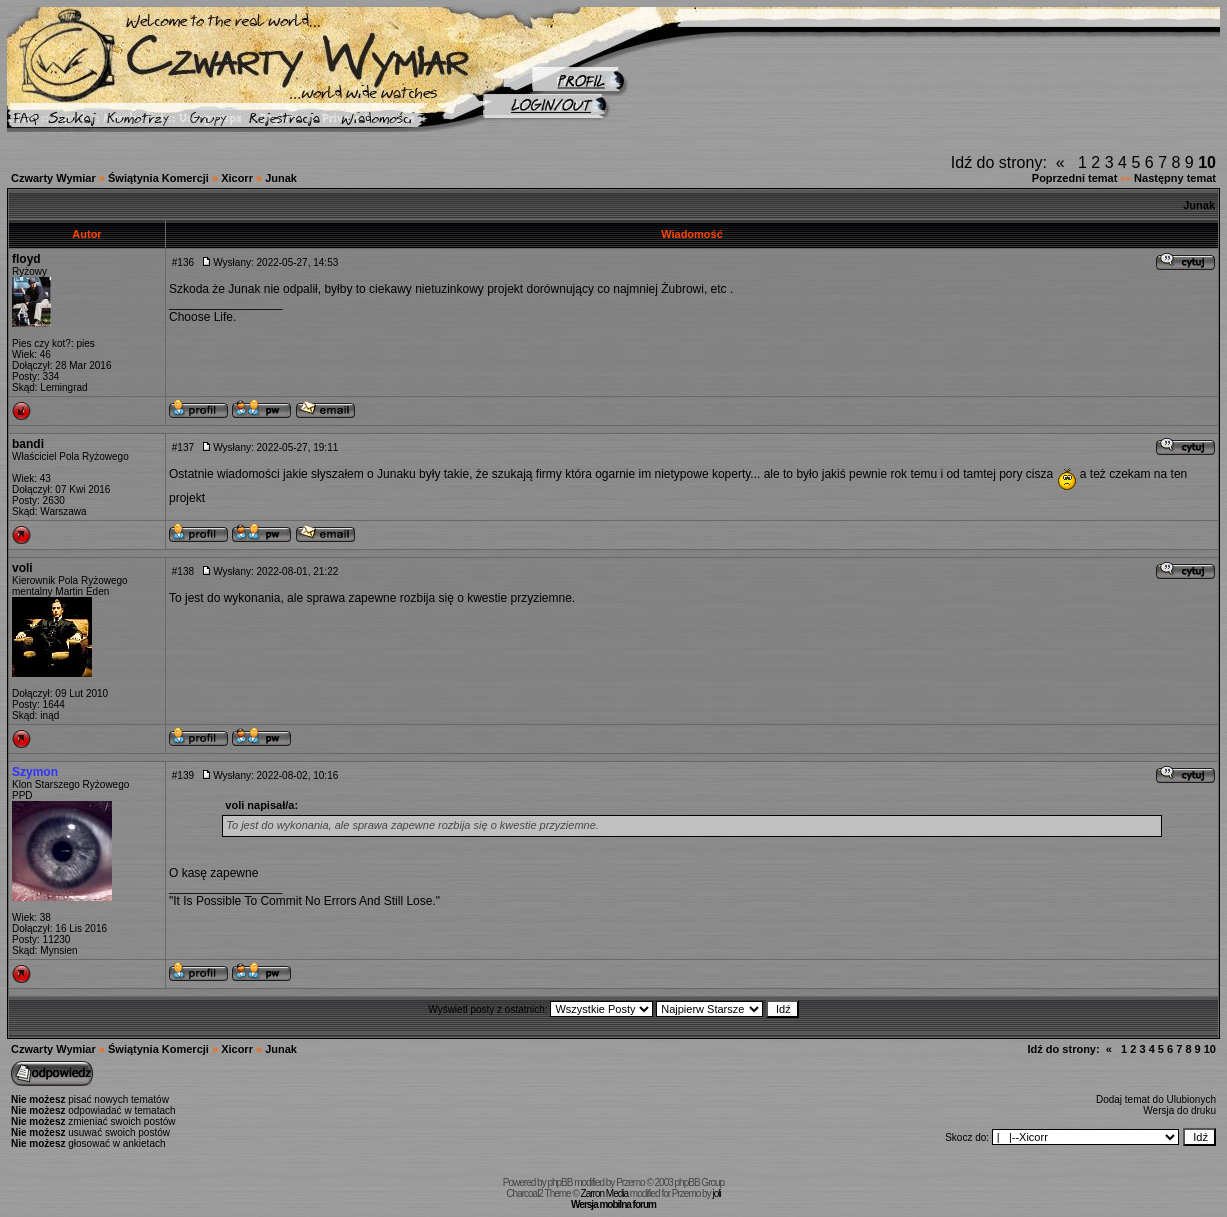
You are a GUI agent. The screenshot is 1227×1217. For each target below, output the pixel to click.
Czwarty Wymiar (53, 178)
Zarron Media (604, 1193)
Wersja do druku (1179, 1110)
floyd (26, 259)
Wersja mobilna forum (613, 1204)
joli (716, 1193)
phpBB (559, 1182)
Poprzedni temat (1075, 178)
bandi (28, 444)
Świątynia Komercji (158, 178)
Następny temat (1175, 178)
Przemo (630, 1182)
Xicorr (237, 178)
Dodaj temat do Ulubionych (1156, 1099)
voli (22, 568)
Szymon (35, 772)
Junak (281, 178)
